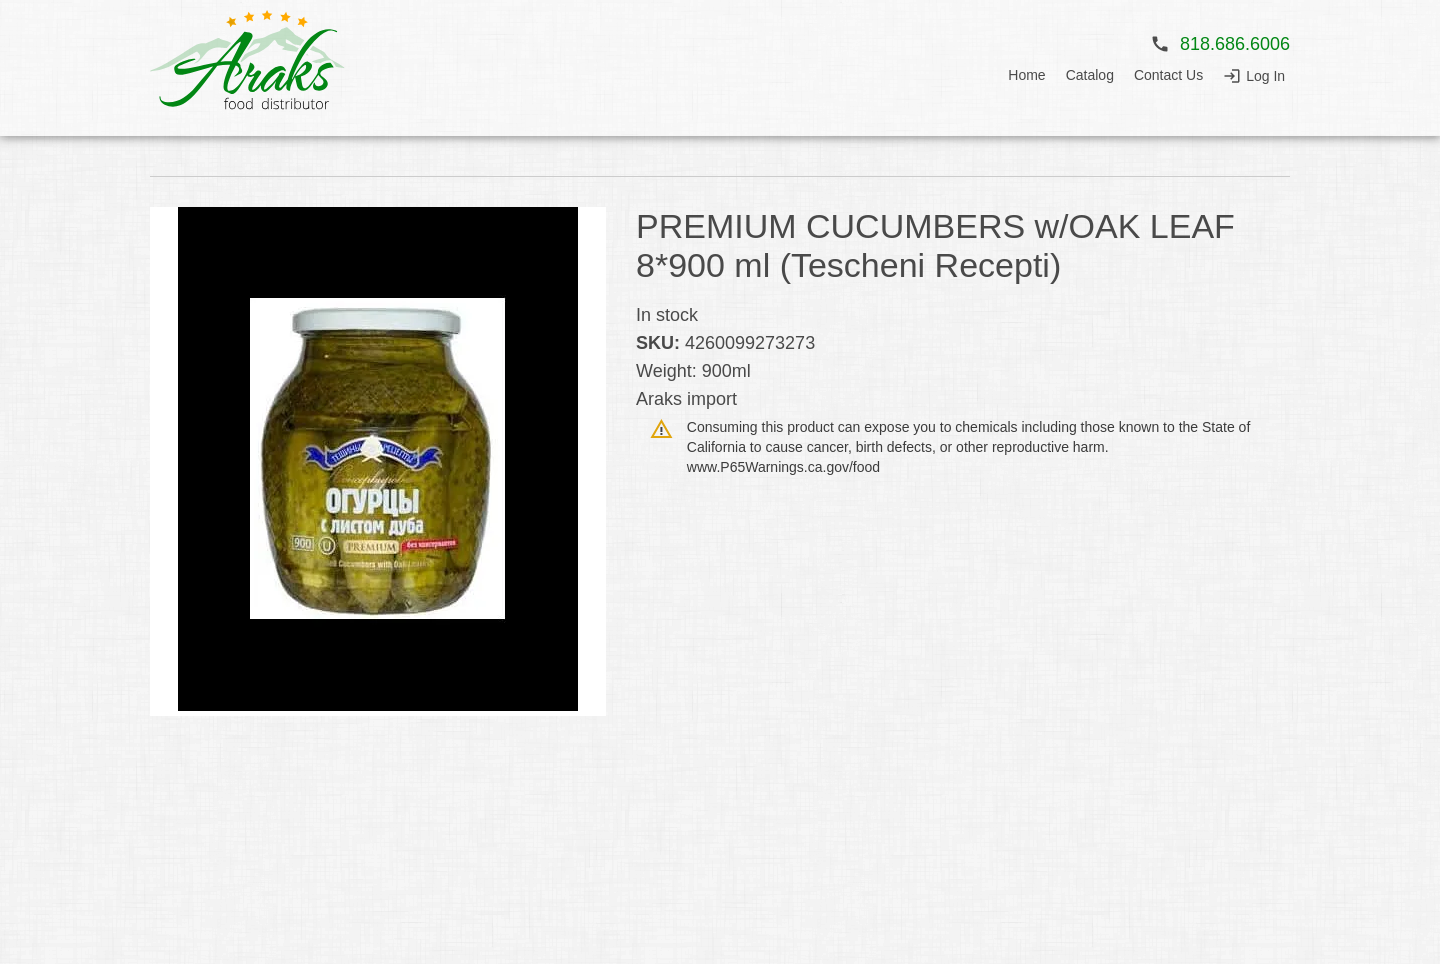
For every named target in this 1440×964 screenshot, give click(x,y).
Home (1026, 75)
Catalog (1090, 75)
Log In (1265, 76)
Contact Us (1168, 75)
